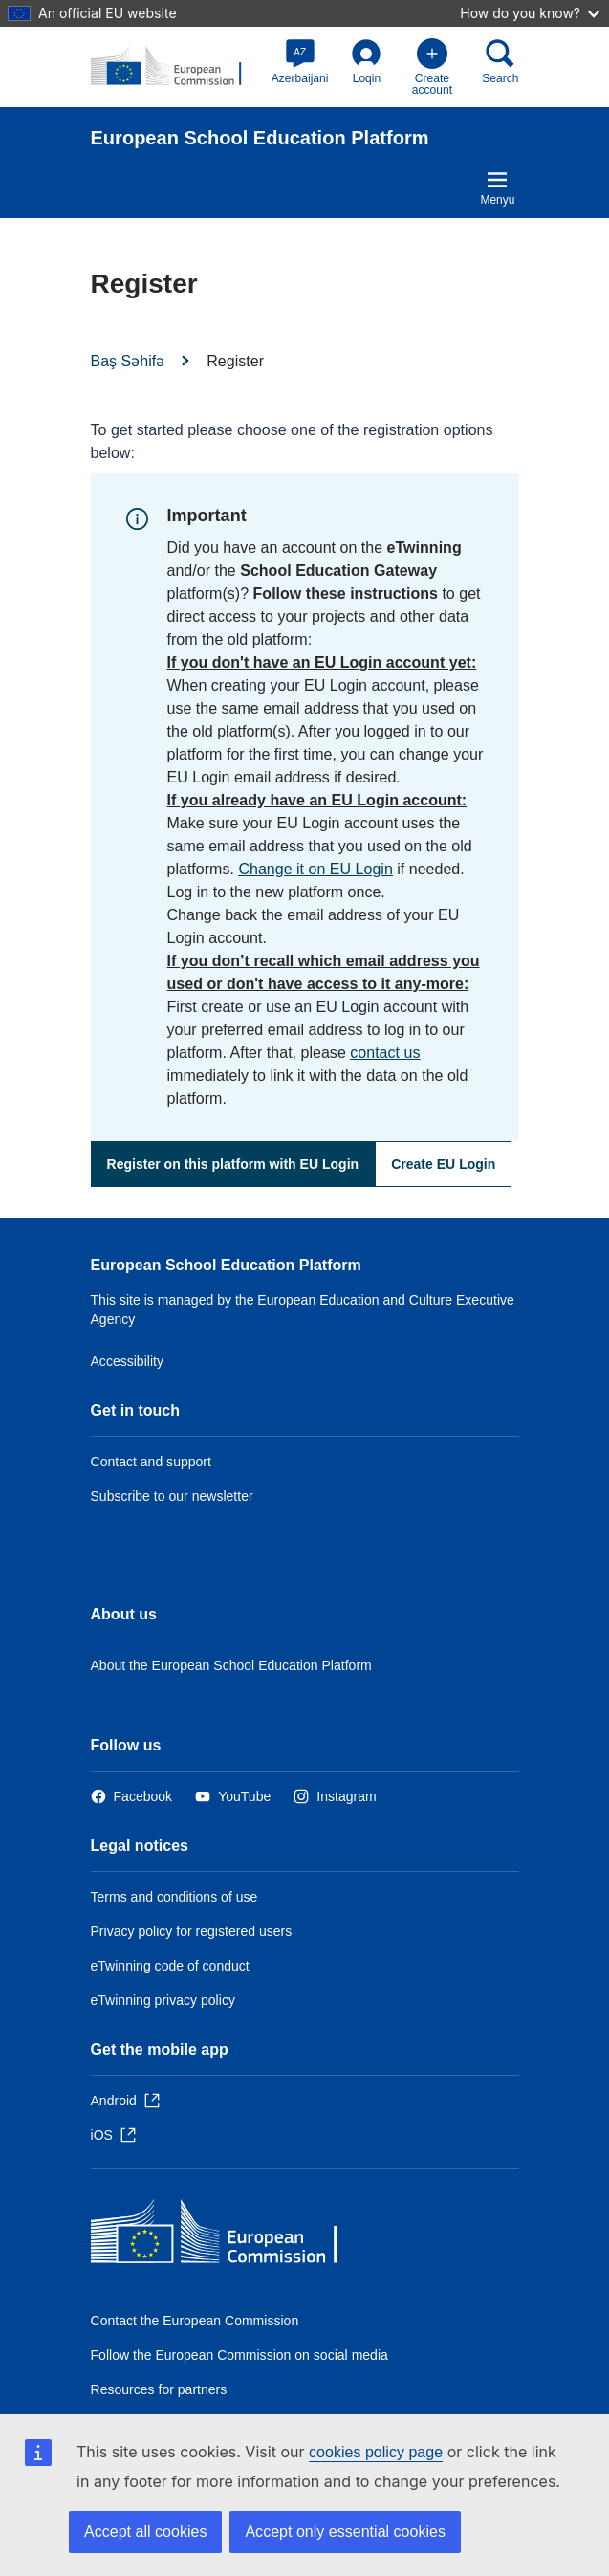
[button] (300, 61)
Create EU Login (443, 1164)
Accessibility (127, 1361)
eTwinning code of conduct (170, 1965)
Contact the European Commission (195, 2320)
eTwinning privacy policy (163, 2000)
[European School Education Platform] (175, 67)
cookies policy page (376, 2452)
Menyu (497, 187)
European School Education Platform (226, 1265)
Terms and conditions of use (174, 1896)
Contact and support (151, 1461)
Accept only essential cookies (345, 2531)
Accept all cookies (145, 2531)
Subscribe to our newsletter (172, 1496)
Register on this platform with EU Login (233, 1164)
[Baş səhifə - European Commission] (229, 2236)
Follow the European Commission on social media (239, 2355)
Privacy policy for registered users (192, 1931)
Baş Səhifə (128, 361)
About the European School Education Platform (231, 1665)
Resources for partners (159, 2389)
